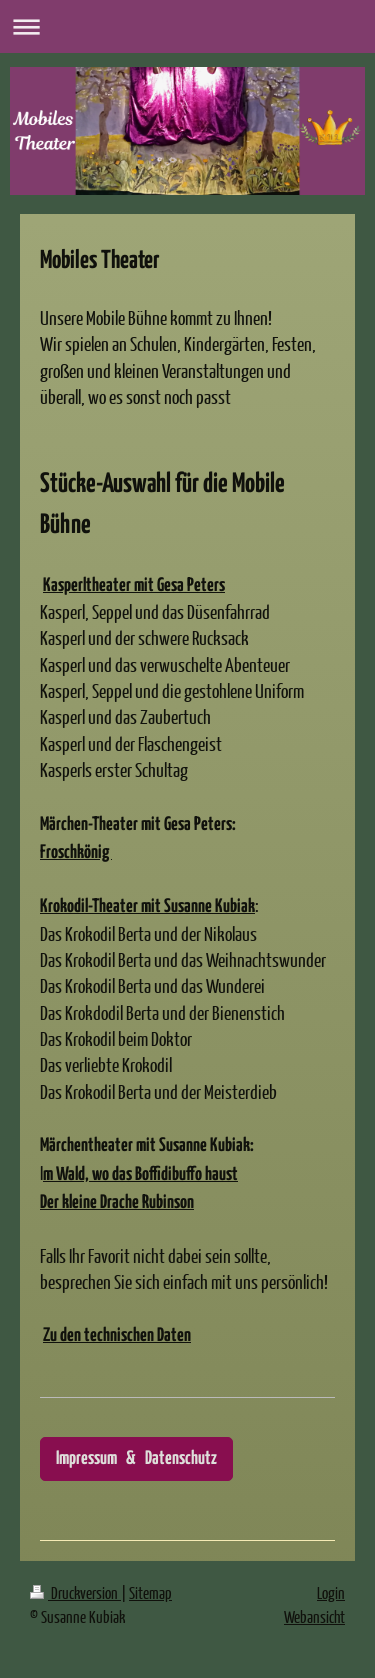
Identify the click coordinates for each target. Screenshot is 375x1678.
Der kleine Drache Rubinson (117, 1203)
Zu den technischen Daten (117, 1336)
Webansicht (314, 1616)
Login (331, 1592)
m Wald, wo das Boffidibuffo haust (140, 1175)
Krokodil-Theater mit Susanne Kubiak (147, 907)
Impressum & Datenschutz (136, 1459)
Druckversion (75, 1592)
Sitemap (150, 1592)
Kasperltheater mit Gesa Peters (134, 586)
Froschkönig (76, 853)
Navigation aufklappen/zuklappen (187, 26)
